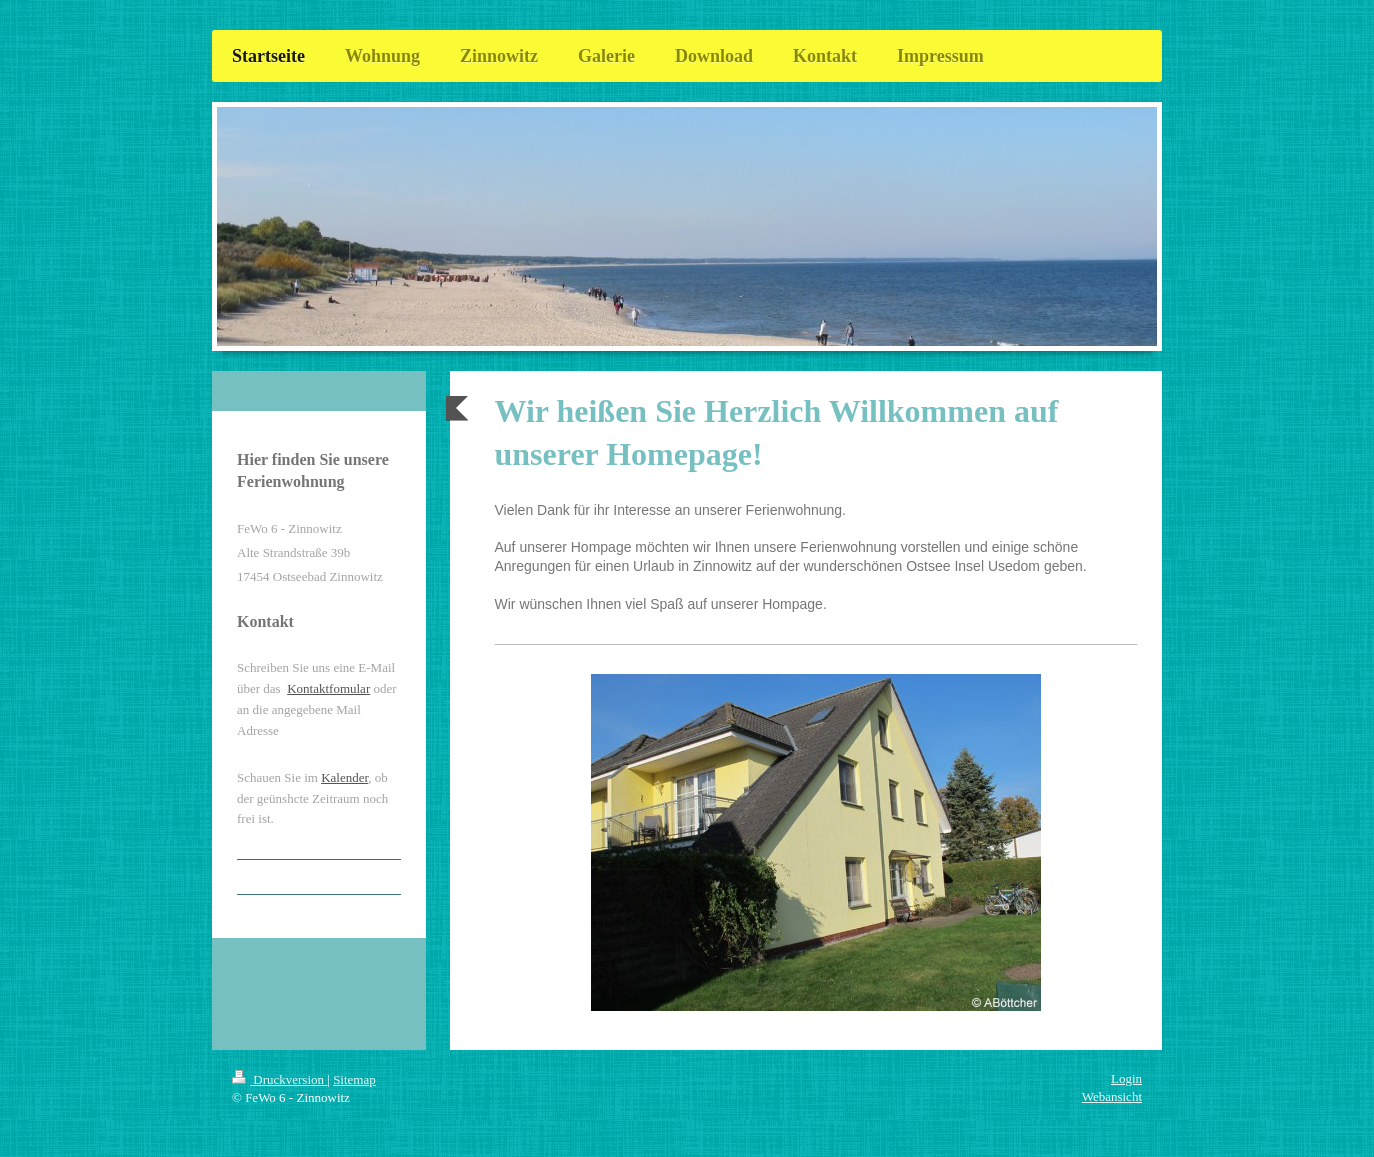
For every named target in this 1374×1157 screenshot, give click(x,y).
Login (1126, 1078)
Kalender (344, 777)
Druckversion (279, 1079)
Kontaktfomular (328, 688)
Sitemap (354, 1079)
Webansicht (1112, 1096)
